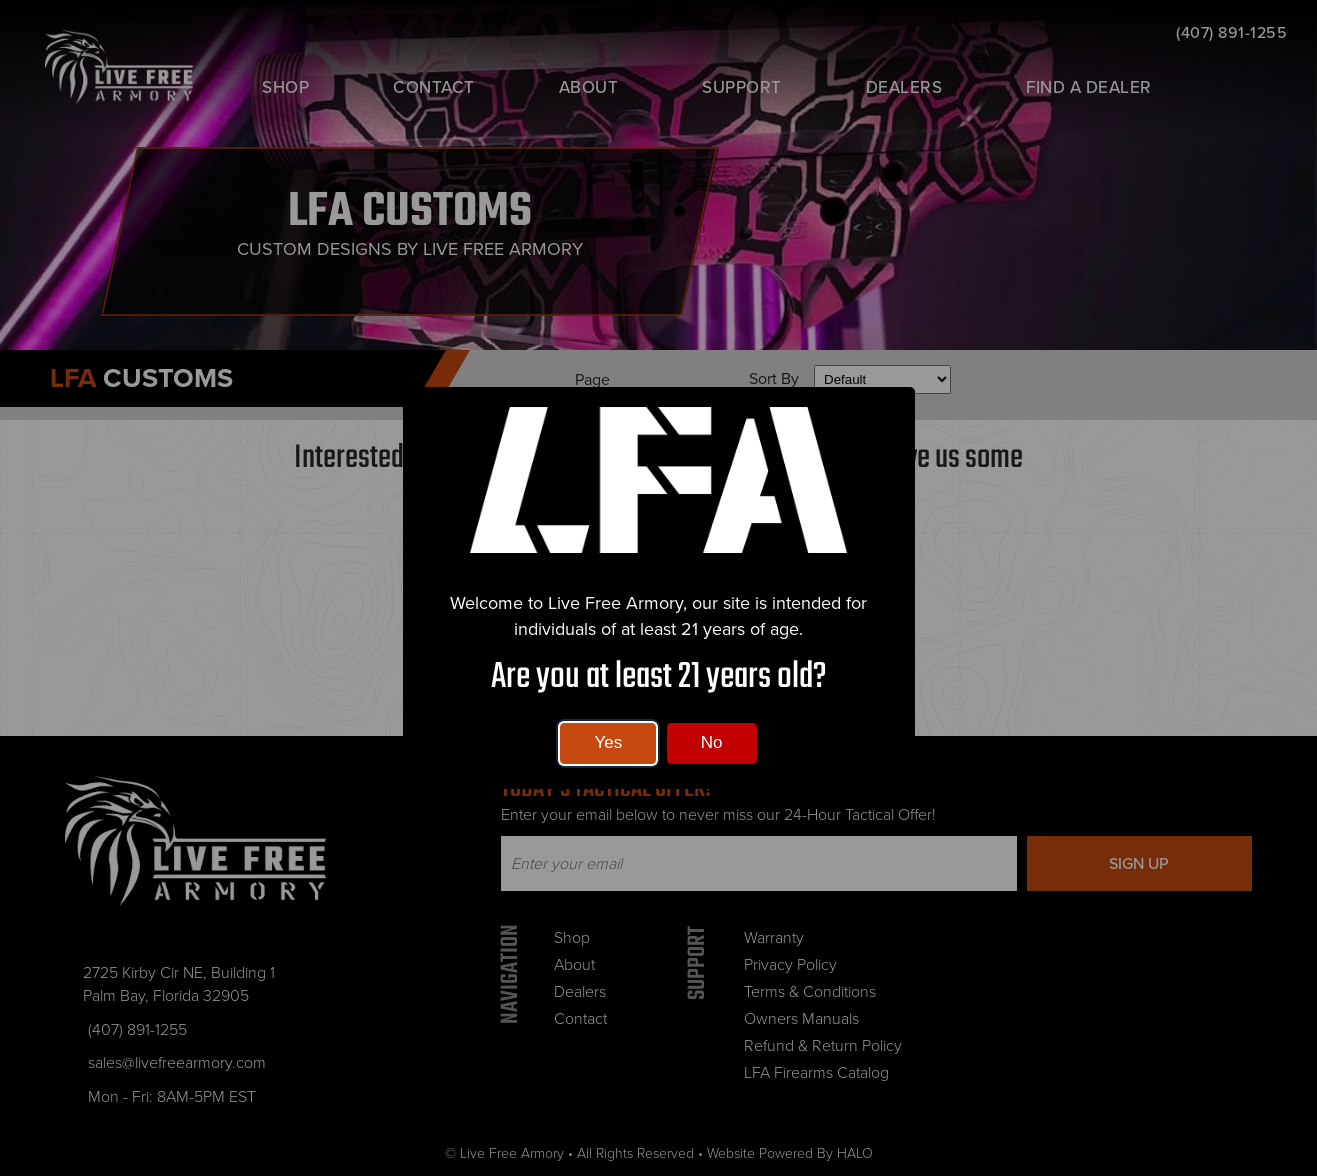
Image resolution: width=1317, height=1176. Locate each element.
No (712, 742)
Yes (608, 742)
